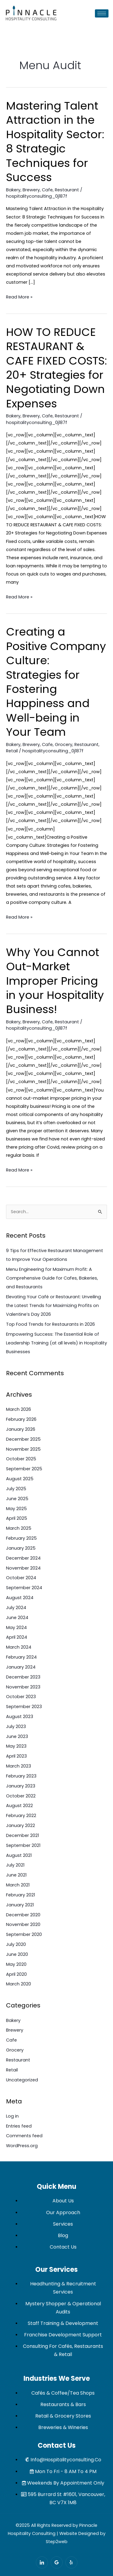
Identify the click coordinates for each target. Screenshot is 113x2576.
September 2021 (23, 1845)
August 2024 (19, 1598)
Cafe (47, 190)
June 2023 (17, 1736)
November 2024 (23, 1568)
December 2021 (22, 1835)
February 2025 (21, 1538)
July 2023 (16, 1726)
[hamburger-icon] (101, 13)
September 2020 (24, 1934)
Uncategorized (22, 2080)
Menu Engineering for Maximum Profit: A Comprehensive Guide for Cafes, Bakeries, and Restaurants (52, 1278)
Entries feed (19, 2126)
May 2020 (16, 1964)
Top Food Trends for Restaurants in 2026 (50, 1324)
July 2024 (16, 1608)
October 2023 (21, 1697)
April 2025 (16, 1518)
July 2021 (15, 1865)
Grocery (63, 744)
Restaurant (67, 190)
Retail (12, 751)
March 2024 (18, 1647)
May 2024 (16, 1627)
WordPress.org (22, 2146)
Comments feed (24, 2136)
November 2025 (23, 1449)
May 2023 (16, 1746)
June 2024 (17, 1618)
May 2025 (16, 1509)
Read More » (19, 296)
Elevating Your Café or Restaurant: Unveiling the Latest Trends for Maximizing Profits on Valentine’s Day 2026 (53, 1305)
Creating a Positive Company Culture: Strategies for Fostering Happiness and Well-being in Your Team (56, 682)
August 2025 (19, 1479)
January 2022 (20, 1825)
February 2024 (21, 1657)
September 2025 (24, 1469)
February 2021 (20, 1895)
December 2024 (23, 1558)
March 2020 (18, 1984)
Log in (12, 2116)
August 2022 (19, 1806)
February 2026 (21, 1419)
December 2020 (23, 1915)
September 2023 (24, 1707)
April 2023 (16, 1756)
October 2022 (21, 1796)
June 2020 (17, 1954)
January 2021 (20, 1905)
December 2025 (23, 1439)
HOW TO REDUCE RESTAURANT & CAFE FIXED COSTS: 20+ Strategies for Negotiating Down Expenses (56, 367)
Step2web (56, 2542)
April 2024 (16, 1637)
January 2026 (20, 1429)
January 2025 (21, 1548)
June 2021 (16, 1875)
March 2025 (18, 1528)
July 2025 (16, 1489)
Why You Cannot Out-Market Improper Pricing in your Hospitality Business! (55, 981)
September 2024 (24, 1588)
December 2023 (23, 1677)
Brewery (31, 190)
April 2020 (16, 1974)
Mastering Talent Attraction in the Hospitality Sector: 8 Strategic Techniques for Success (55, 141)
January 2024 (21, 1667)
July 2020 (16, 1944)
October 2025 (21, 1459)
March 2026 (18, 1409)
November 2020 (23, 1924)
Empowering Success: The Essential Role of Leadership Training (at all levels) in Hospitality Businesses (56, 1343)
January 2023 (20, 1786)
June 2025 (17, 1499)
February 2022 (21, 1815)
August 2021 (19, 1855)
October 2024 (21, 1578)
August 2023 (19, 1717)
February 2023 (21, 1776)
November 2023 (23, 1687)
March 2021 (18, 1885)
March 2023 (18, 1766)
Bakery (13, 190)
